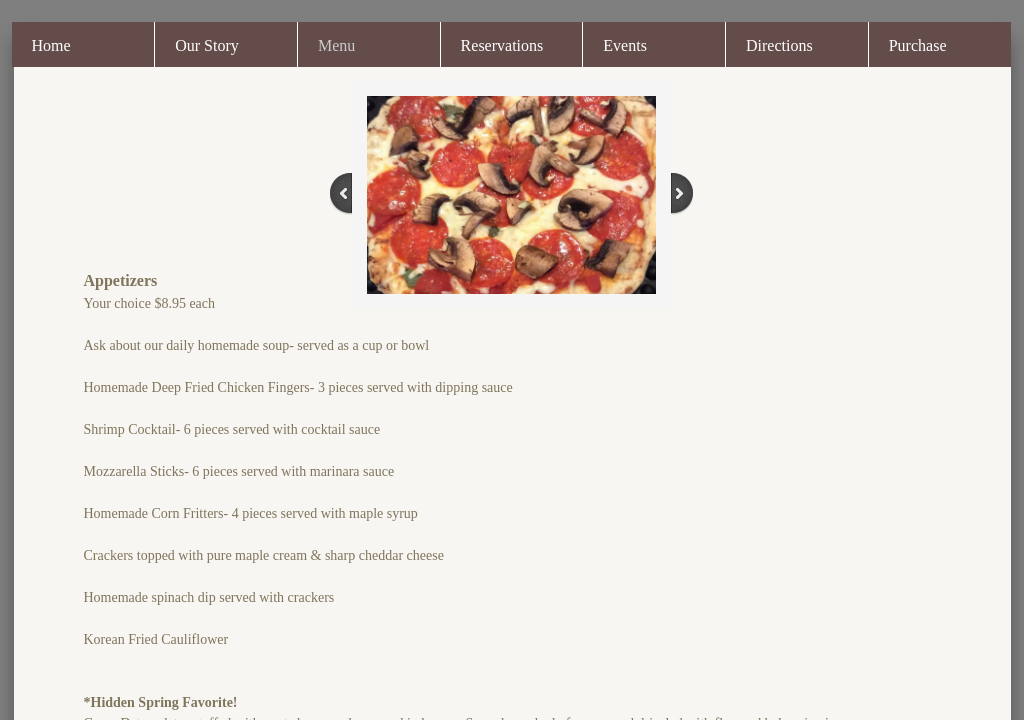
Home (51, 45)
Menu (336, 45)
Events (625, 45)
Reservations (502, 45)
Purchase (918, 45)
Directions (779, 45)
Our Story (207, 45)
